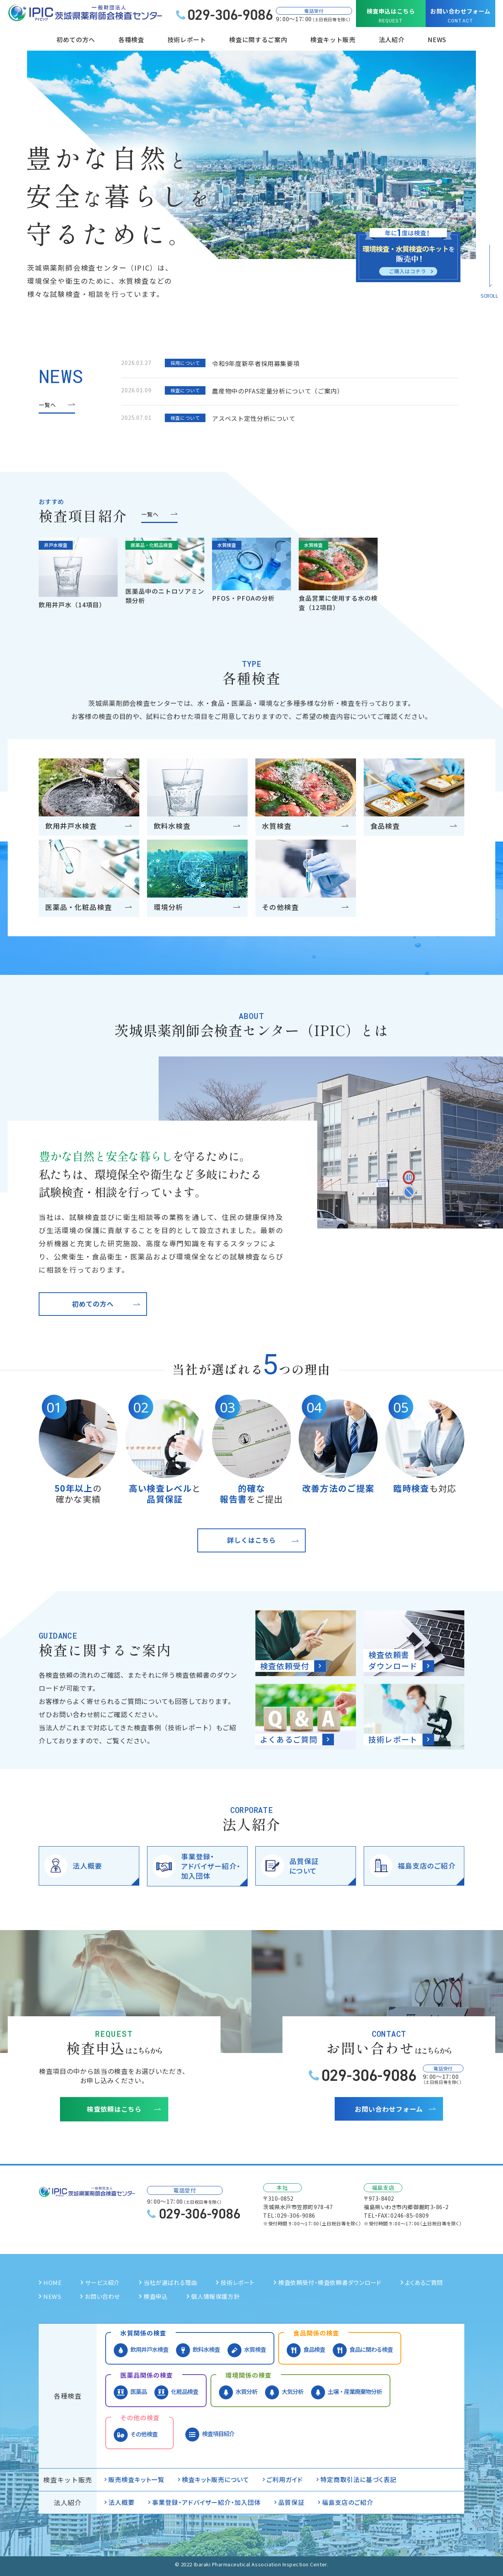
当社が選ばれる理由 (170, 2282)
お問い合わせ (102, 2296)
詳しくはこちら (251, 1540)
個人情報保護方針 (215, 2296)
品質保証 (291, 2502)
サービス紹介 (102, 2282)
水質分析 (238, 2391)
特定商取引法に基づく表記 (358, 2479)
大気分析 (284, 2391)
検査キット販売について (216, 2479)
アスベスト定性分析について (253, 418)
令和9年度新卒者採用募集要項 (255, 363)
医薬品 (130, 2391)
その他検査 (135, 2434)
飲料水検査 (198, 2349)
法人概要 (121, 2502)
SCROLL (489, 295)
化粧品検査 (176, 2391)
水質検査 (247, 2349)
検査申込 (156, 2296)
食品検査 (306, 2349)
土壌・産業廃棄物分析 (346, 2391)
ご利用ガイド (285, 2479)
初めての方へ (93, 1303)
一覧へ (47, 405)
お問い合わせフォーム (460, 15)
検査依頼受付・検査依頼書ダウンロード (330, 2282)
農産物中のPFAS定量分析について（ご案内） (277, 390)
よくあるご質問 (424, 2282)
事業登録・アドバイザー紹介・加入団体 (206, 2502)
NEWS (437, 39)
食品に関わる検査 (363, 2349)
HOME (52, 2282)
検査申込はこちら (391, 15)
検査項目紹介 (209, 2433)
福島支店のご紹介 (347, 2502)
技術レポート (187, 39)
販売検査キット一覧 (136, 2479)
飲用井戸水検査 (141, 2349)
